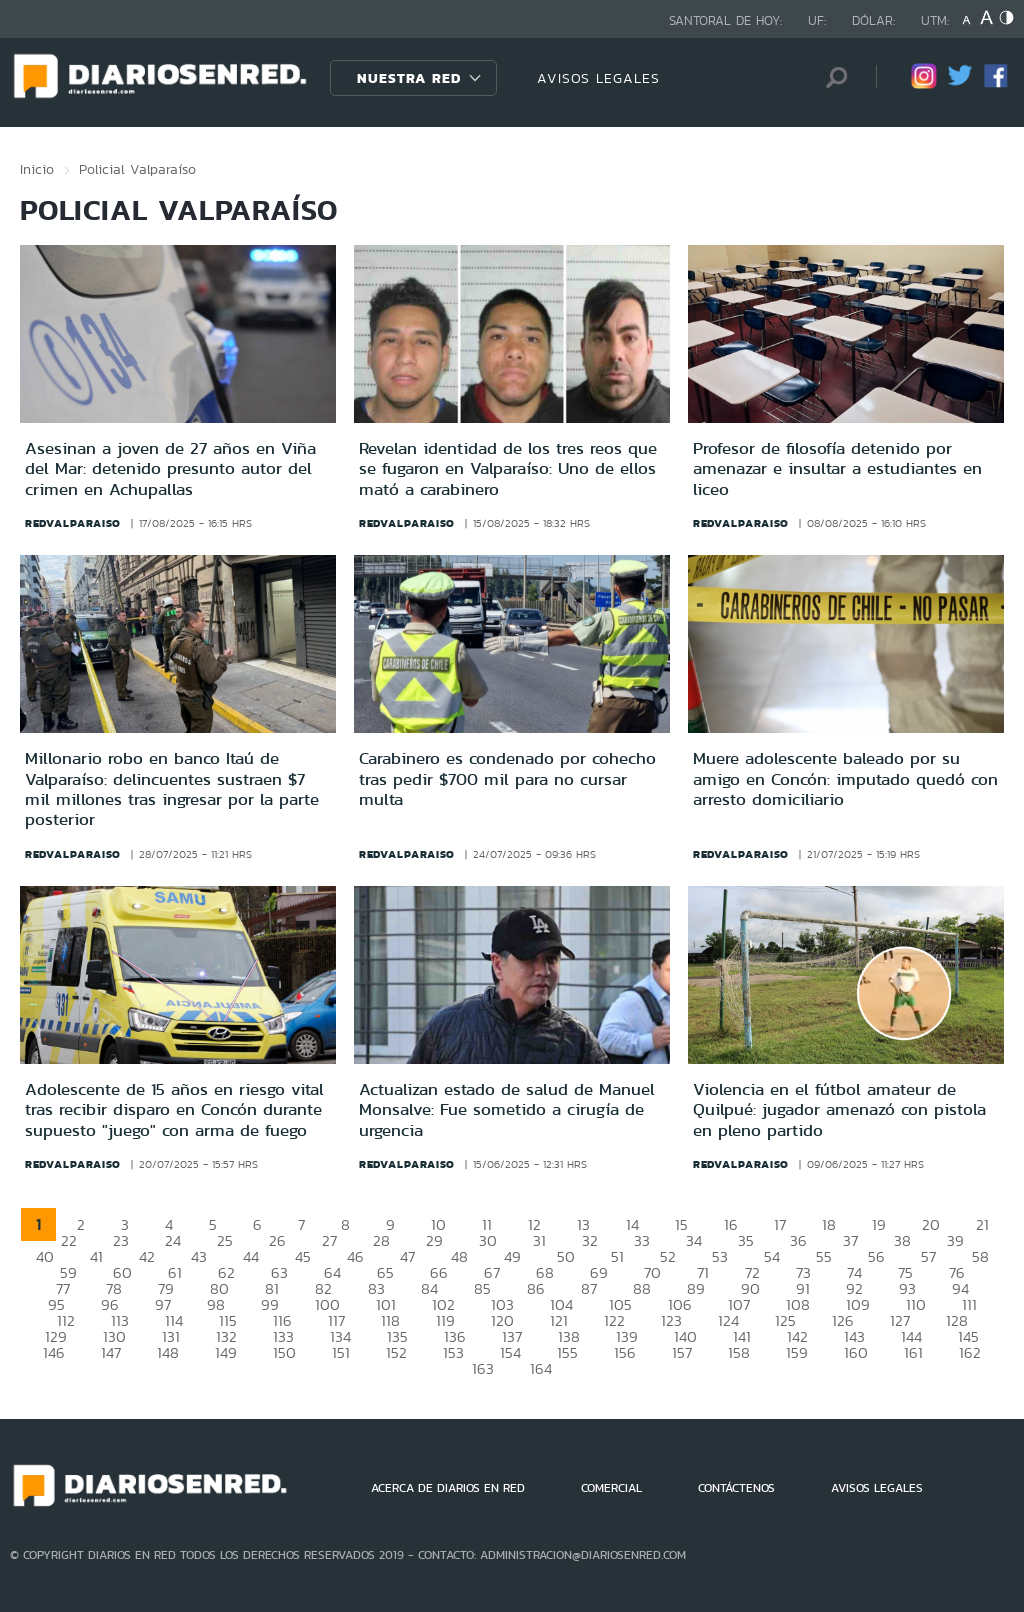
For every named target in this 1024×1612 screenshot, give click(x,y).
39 (955, 1240)
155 (567, 1352)
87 (589, 1288)
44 (251, 1256)
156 (625, 1352)
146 (54, 1352)
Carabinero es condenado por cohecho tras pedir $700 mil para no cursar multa (507, 778)
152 (396, 1352)
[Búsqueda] (831, 77)
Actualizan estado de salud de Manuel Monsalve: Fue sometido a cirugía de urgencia (507, 1109)
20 (931, 1224)
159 (797, 1352)
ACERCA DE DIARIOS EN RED (448, 1488)
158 (739, 1352)
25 (225, 1240)
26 (277, 1240)
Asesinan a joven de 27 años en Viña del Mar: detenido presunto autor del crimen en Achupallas (170, 468)
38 (902, 1240)
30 (488, 1240)
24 (173, 1240)
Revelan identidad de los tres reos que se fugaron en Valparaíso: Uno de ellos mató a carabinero (508, 468)
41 (96, 1256)
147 (111, 1352)
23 (121, 1240)
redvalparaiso (73, 523)
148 (168, 1352)
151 (341, 1352)
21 (982, 1224)
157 (682, 1352)
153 (453, 1352)
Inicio (37, 169)
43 (199, 1256)
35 (746, 1240)
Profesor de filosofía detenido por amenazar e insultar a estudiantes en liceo (837, 468)
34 (694, 1240)
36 (798, 1240)
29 (434, 1240)
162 (970, 1352)
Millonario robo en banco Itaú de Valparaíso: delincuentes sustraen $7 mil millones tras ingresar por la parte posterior (172, 788)
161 (913, 1352)
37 (850, 1240)
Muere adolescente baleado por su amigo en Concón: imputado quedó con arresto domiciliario (845, 778)
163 (483, 1368)
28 (381, 1240)
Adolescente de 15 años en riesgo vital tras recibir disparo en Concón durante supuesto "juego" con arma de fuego (174, 1109)
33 (642, 1240)
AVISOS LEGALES (598, 78)
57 (928, 1256)
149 (226, 1352)
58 (980, 1256)
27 (329, 1240)
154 (510, 1352)
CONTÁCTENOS (736, 1488)
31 (539, 1240)
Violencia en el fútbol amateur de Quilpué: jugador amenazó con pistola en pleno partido (839, 1109)
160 (856, 1352)
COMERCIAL (611, 1488)
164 (541, 1368)
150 (284, 1352)
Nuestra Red (409, 78)
